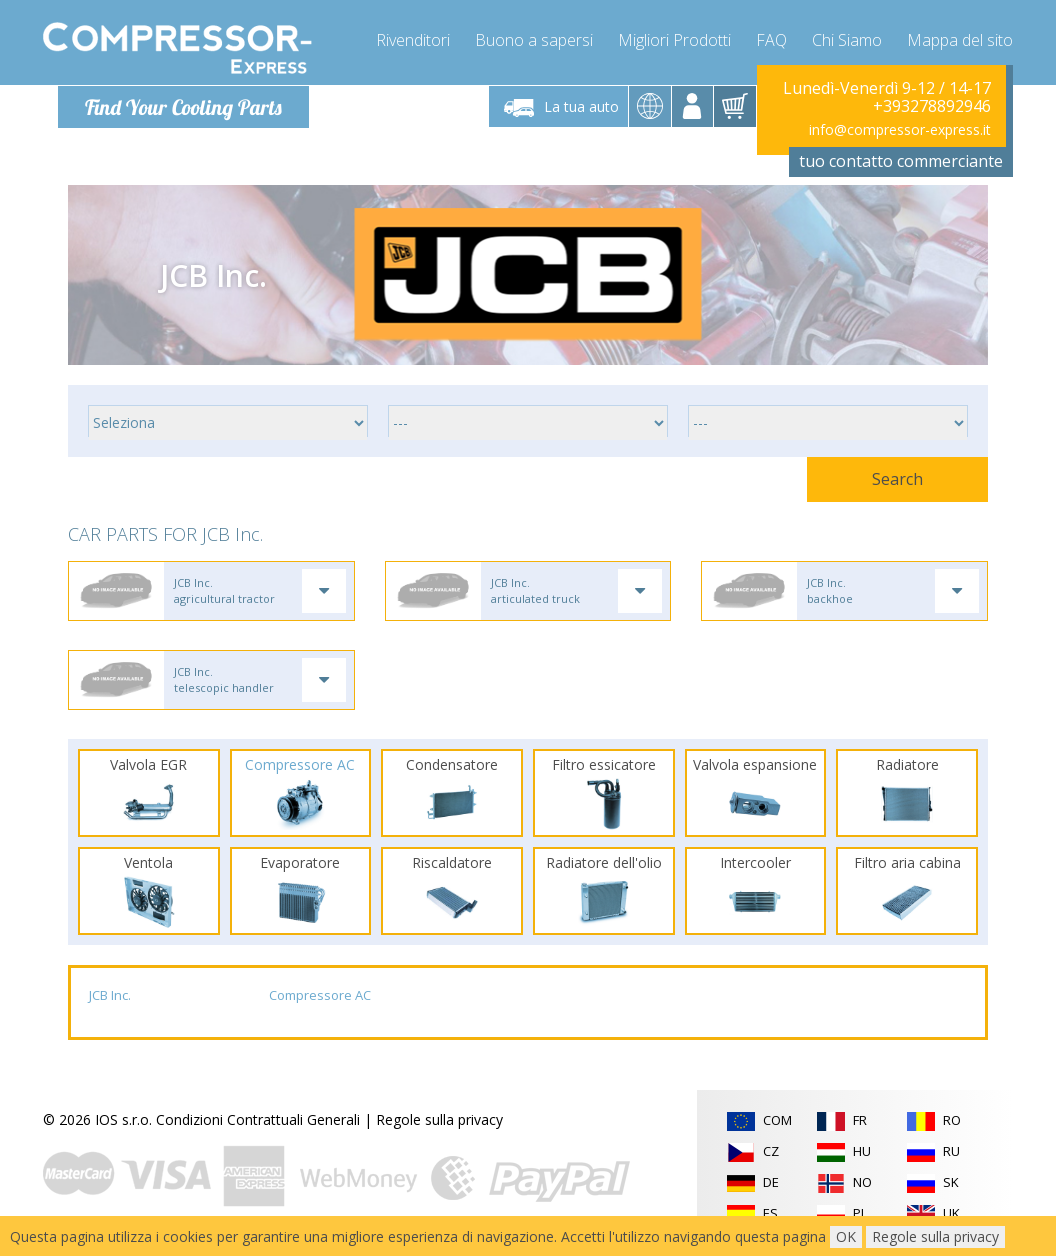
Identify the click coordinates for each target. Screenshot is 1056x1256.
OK (846, 1236)
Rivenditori (413, 40)
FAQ (771, 40)
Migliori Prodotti (674, 40)
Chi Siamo (847, 40)
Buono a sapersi (534, 40)
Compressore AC (320, 997)
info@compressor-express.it (900, 129)
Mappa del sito (960, 40)
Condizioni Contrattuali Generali (258, 1121)
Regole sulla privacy (439, 1121)
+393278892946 (932, 106)
